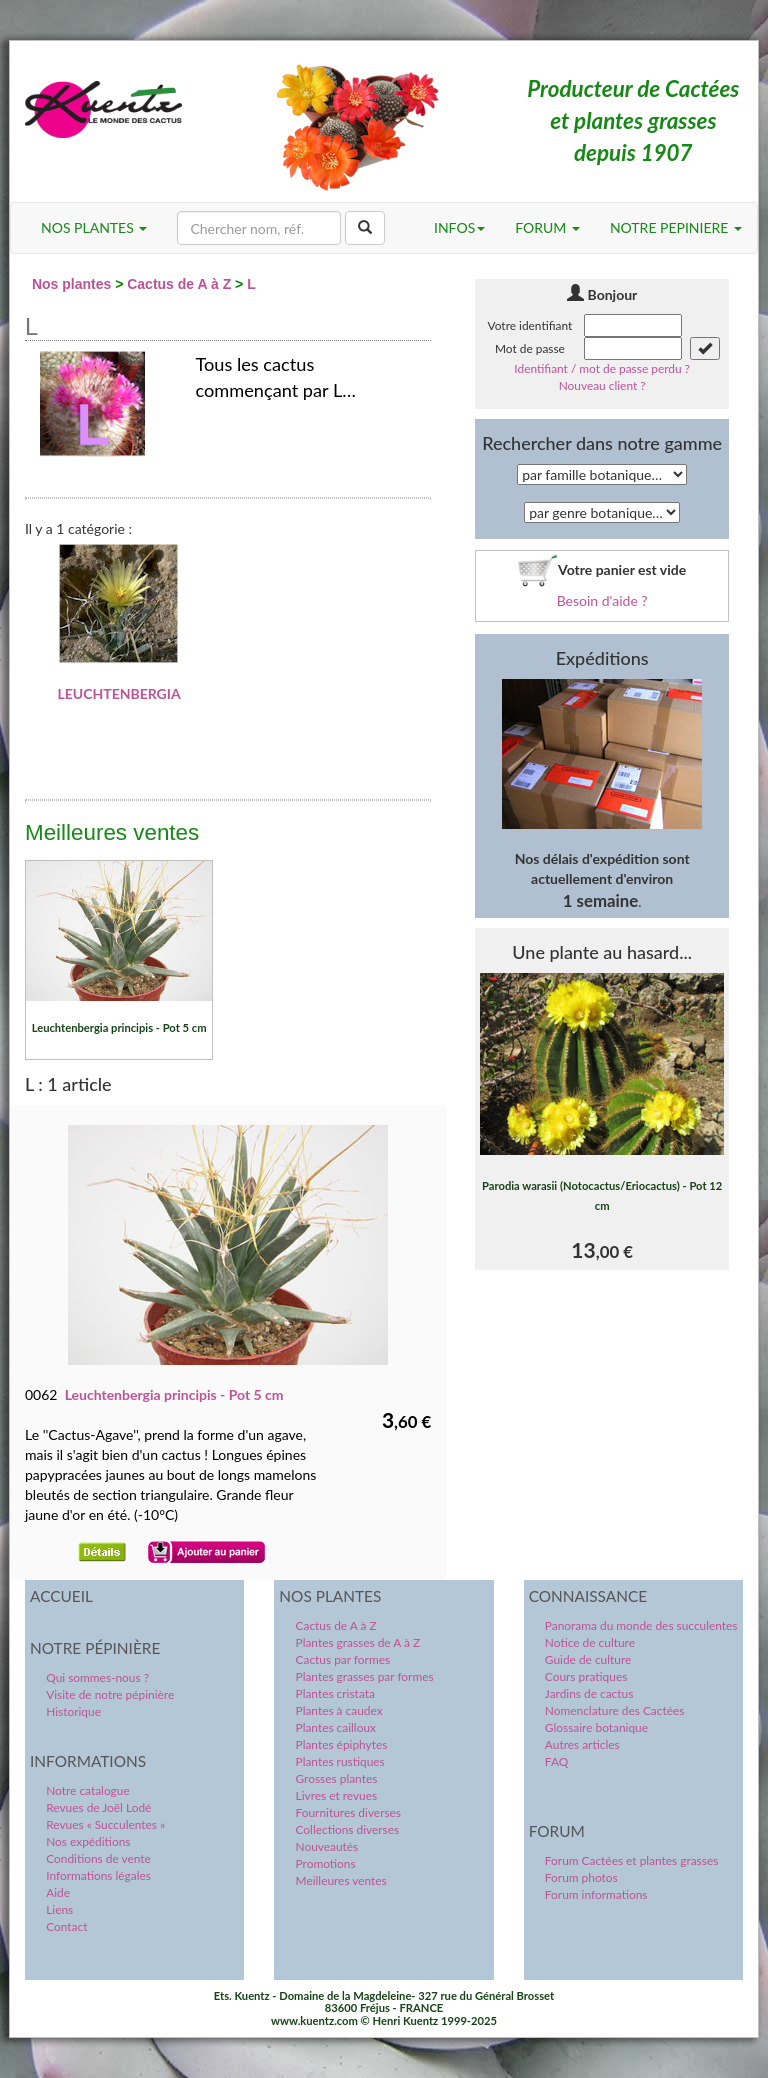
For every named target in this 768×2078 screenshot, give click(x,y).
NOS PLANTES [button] (94, 227)
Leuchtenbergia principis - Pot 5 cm (174, 1394)
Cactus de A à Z (179, 284)
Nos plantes (71, 284)
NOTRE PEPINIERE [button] (676, 227)
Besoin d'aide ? (602, 600)
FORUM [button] (547, 227)
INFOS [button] (459, 227)
